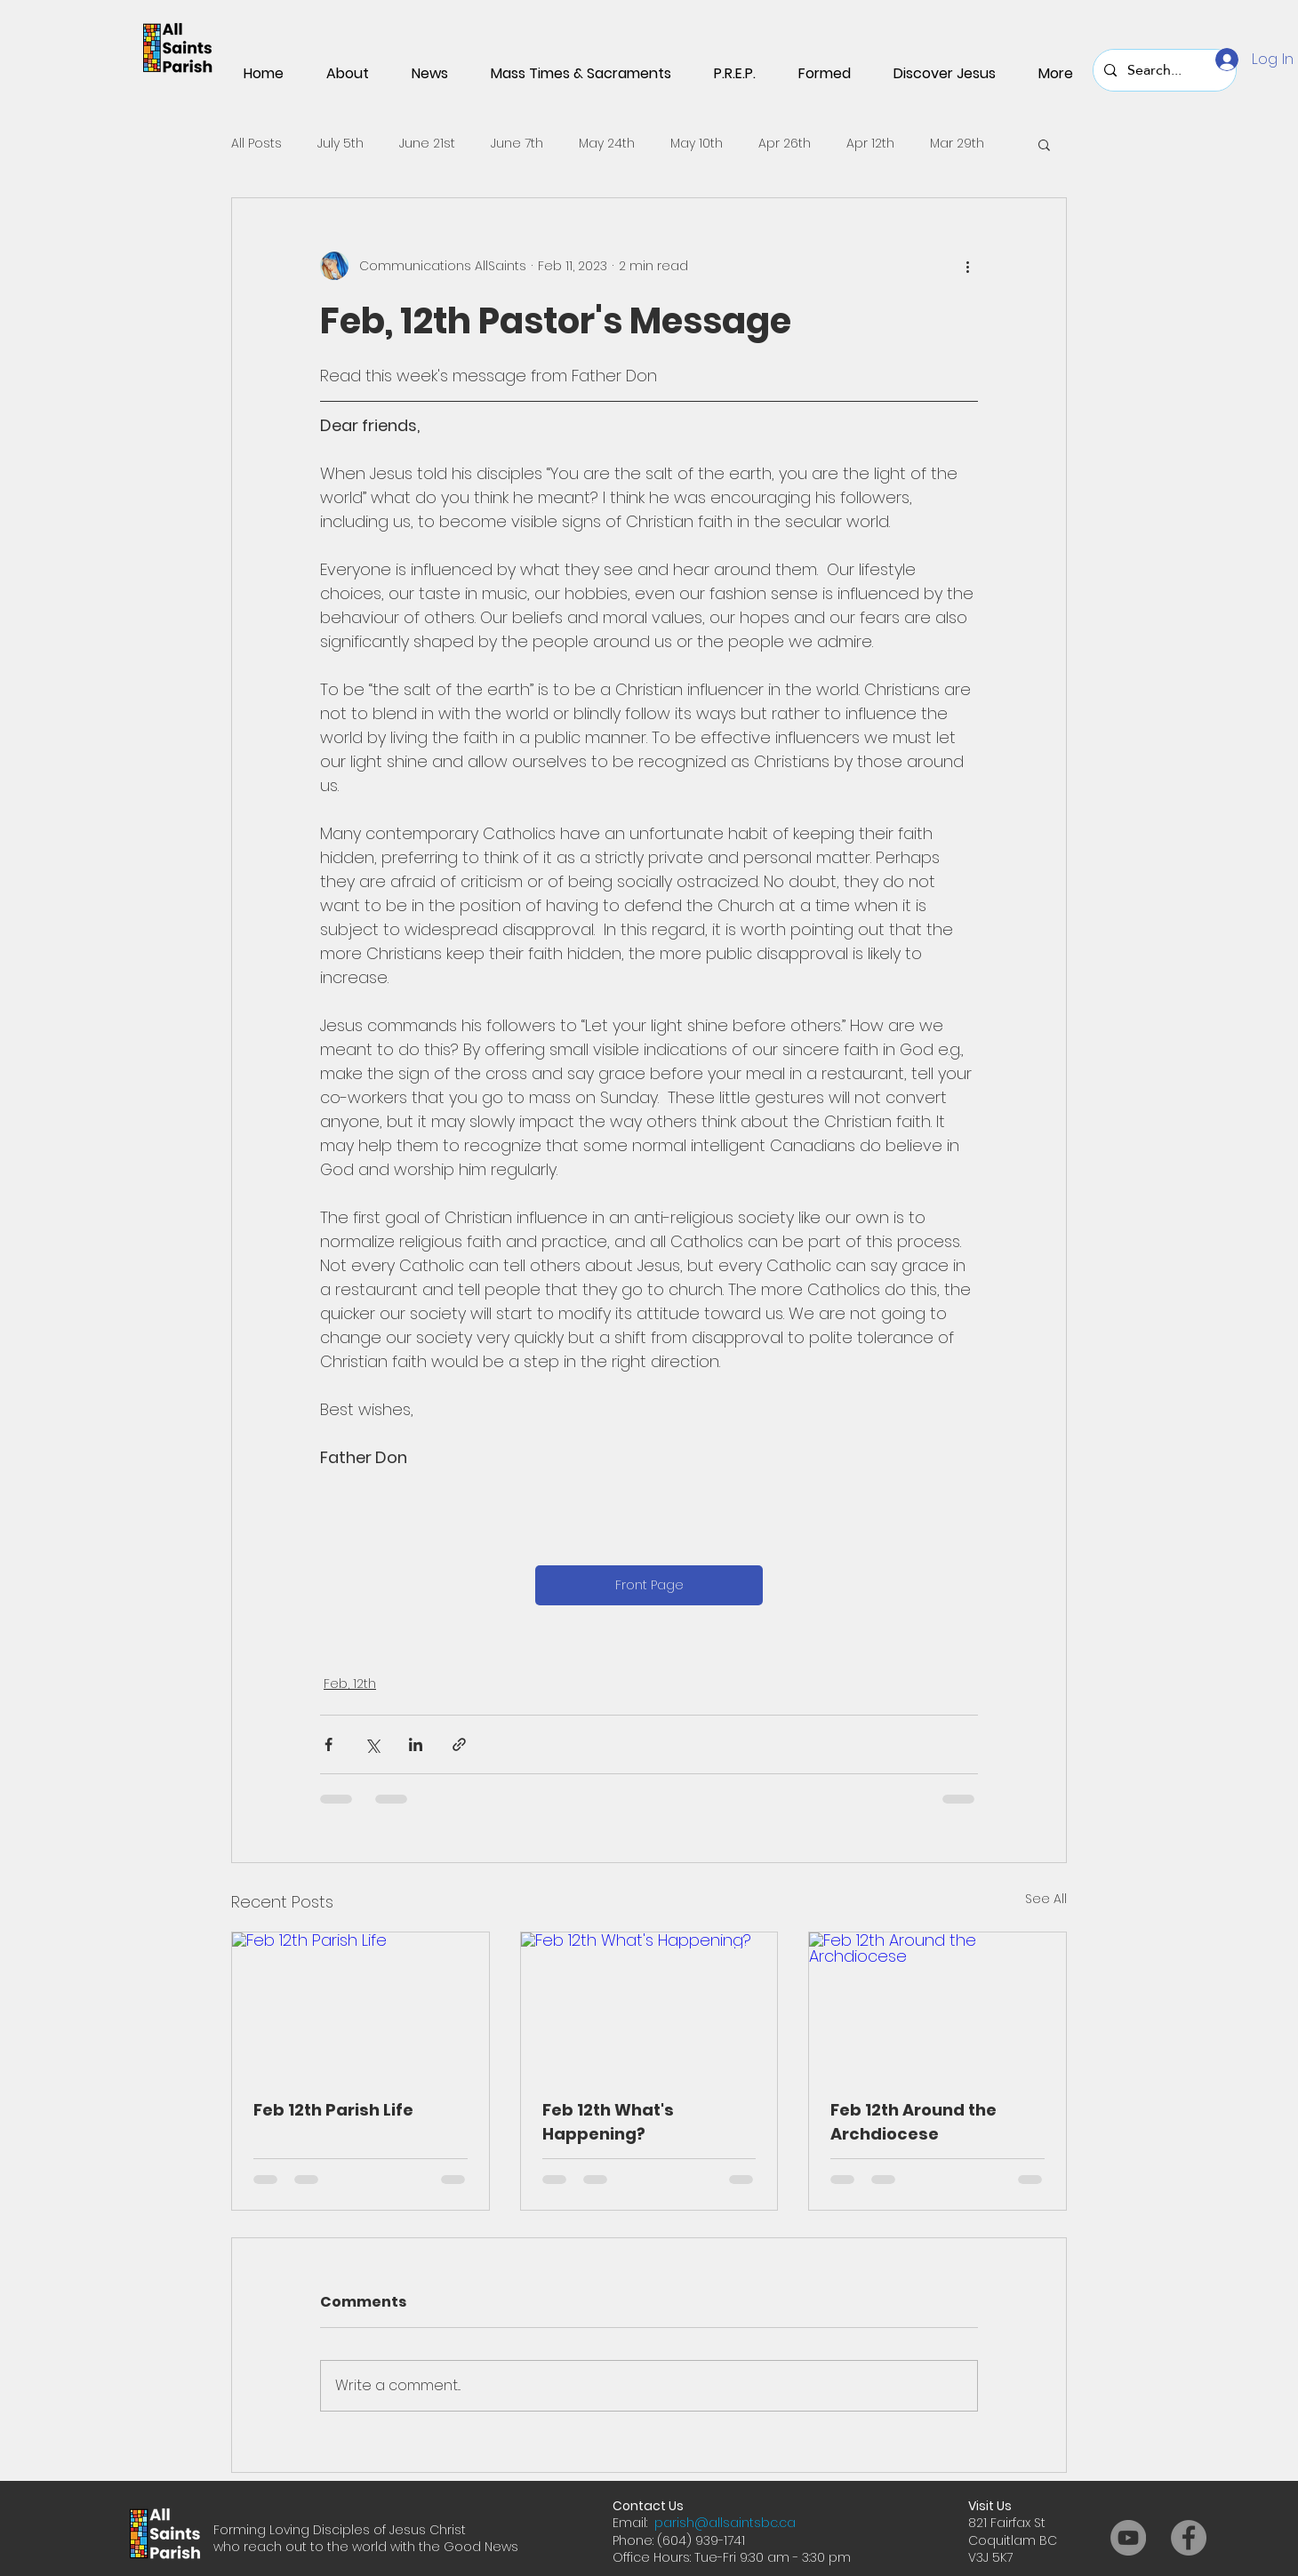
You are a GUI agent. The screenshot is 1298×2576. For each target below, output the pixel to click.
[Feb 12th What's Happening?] (649, 2004)
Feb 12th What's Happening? (608, 2122)
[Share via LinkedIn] (415, 1744)
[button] (1044, 144)
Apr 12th (870, 143)
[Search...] (1162, 70)
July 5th (340, 143)
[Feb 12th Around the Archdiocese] (937, 2004)
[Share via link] (459, 1744)
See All (1046, 1899)
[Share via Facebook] (328, 1744)
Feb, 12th (350, 1683)
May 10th (696, 143)
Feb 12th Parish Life (333, 2110)
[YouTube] (1128, 2538)
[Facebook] (1188, 2538)
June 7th (517, 143)
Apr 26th (784, 143)
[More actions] (967, 265)
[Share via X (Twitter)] (372, 1744)
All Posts (256, 143)
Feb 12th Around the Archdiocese (913, 2122)
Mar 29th (957, 143)
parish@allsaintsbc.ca (725, 2523)
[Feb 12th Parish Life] (360, 2004)
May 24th (607, 143)
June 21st (427, 143)
